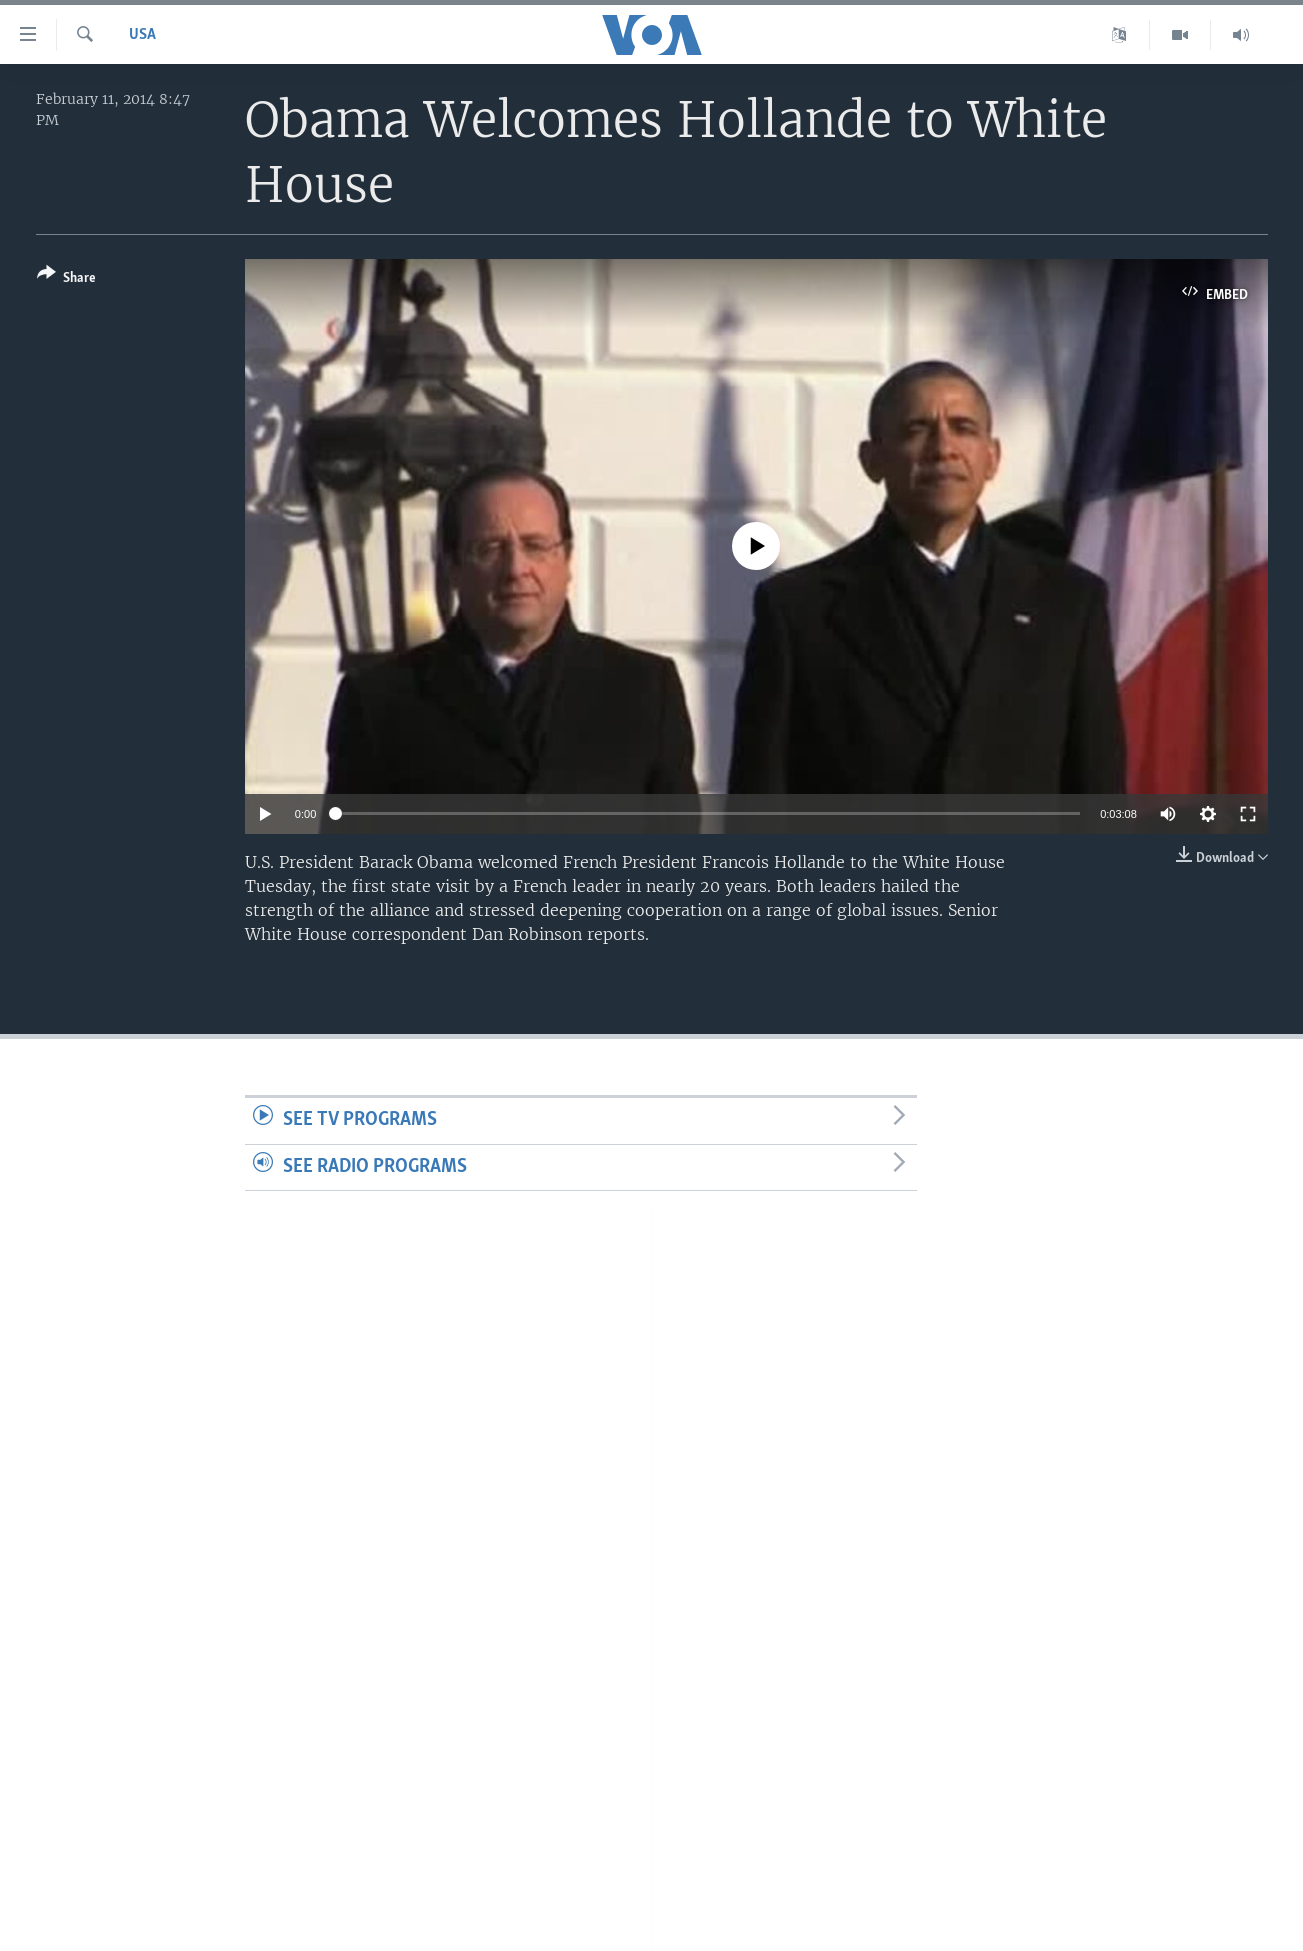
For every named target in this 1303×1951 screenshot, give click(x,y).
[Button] (66, 279)
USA (142, 35)
